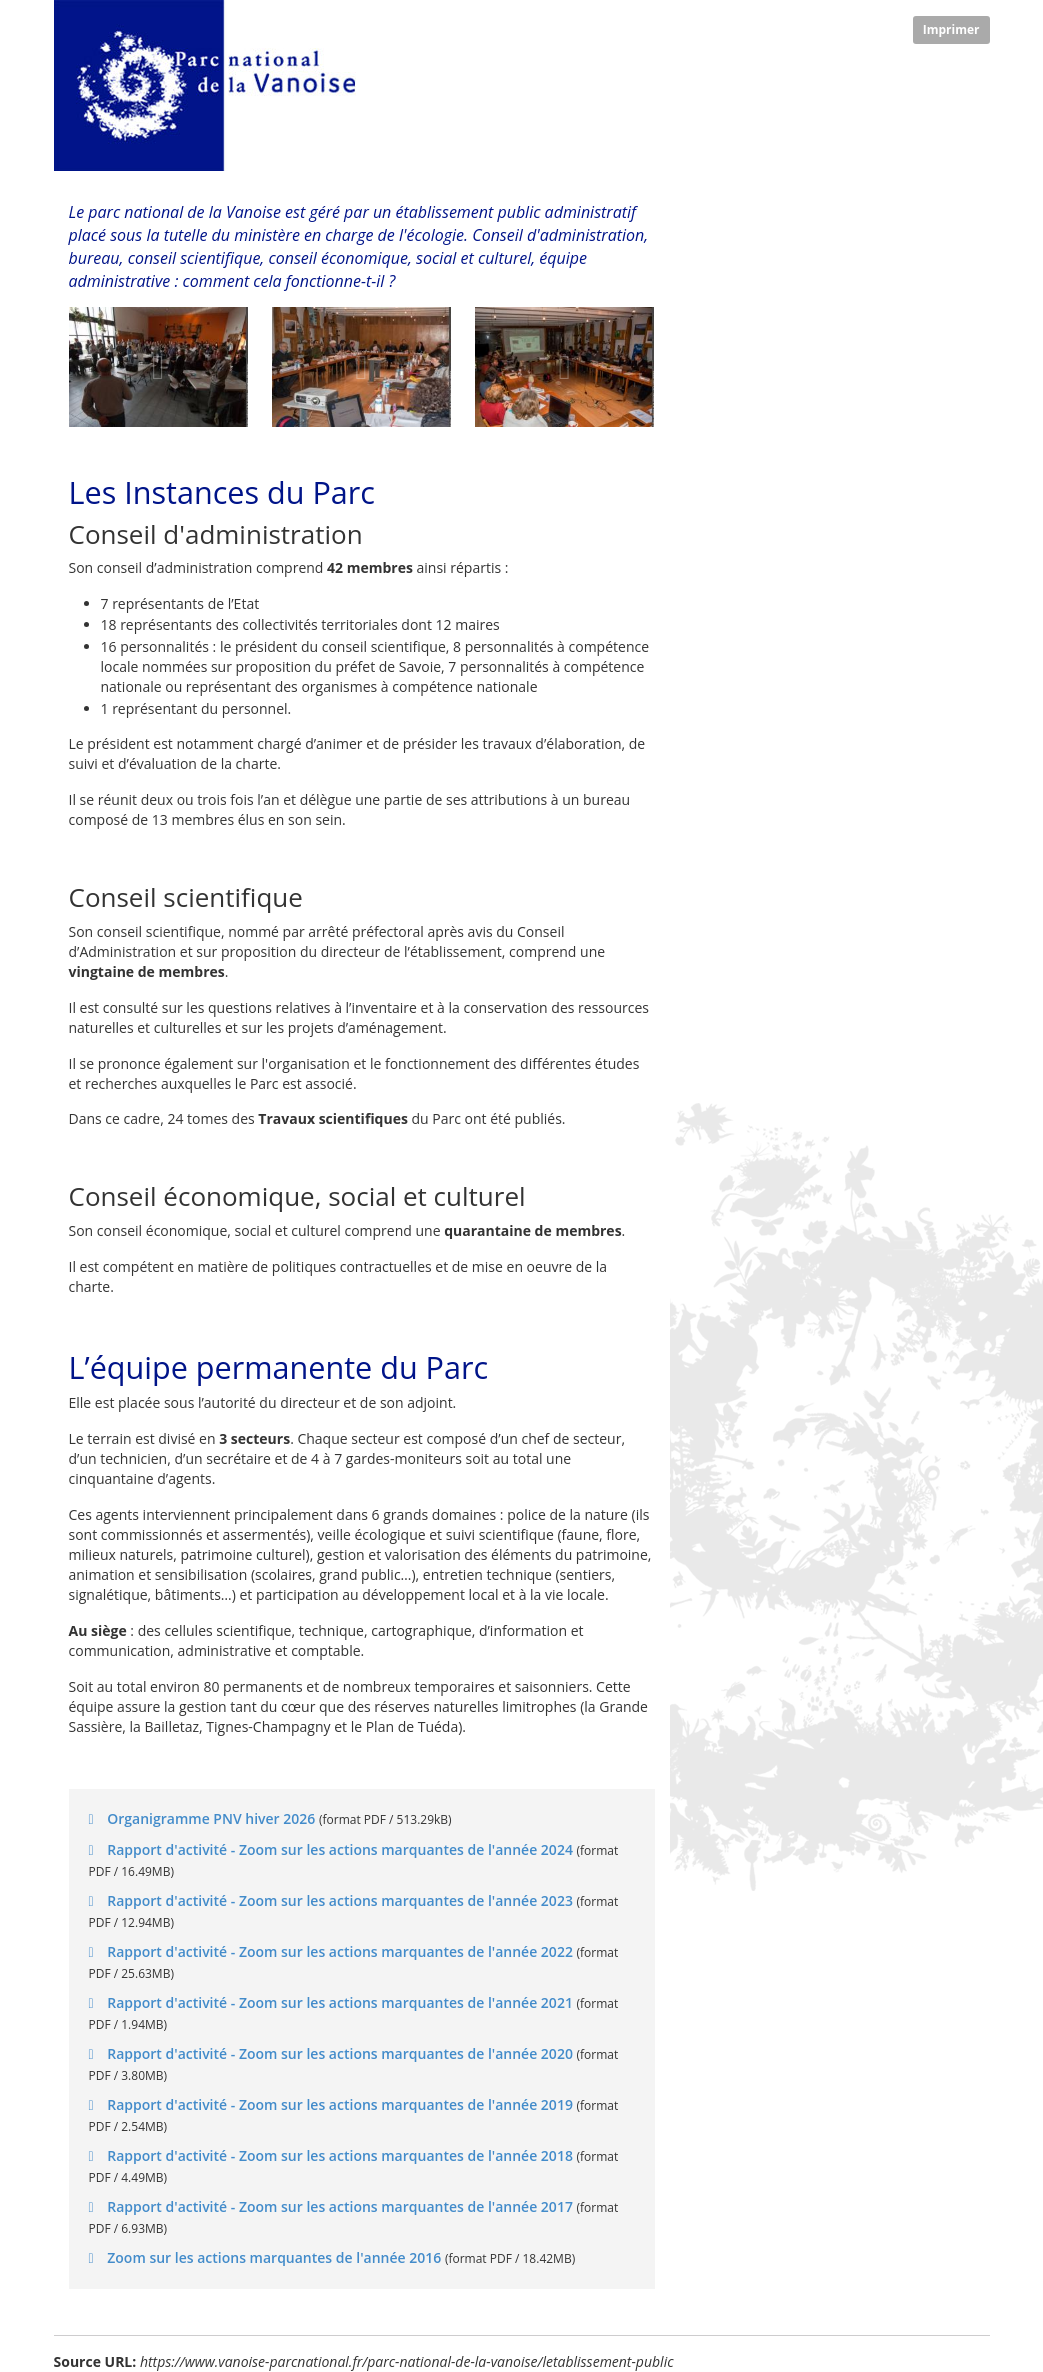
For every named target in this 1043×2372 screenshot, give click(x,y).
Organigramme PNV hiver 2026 (211, 1818)
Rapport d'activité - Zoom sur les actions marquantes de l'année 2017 (340, 2206)
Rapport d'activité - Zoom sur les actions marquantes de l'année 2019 (340, 2104)
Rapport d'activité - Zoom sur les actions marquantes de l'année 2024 (340, 1849)
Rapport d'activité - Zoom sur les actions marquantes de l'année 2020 (340, 2053)
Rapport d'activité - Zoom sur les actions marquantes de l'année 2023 (340, 1900)
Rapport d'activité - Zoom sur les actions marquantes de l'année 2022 (340, 1951)
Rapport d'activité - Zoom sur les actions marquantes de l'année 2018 (340, 2155)
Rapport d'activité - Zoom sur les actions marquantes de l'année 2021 (340, 2002)
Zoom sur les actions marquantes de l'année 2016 (274, 2257)
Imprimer (951, 29)
